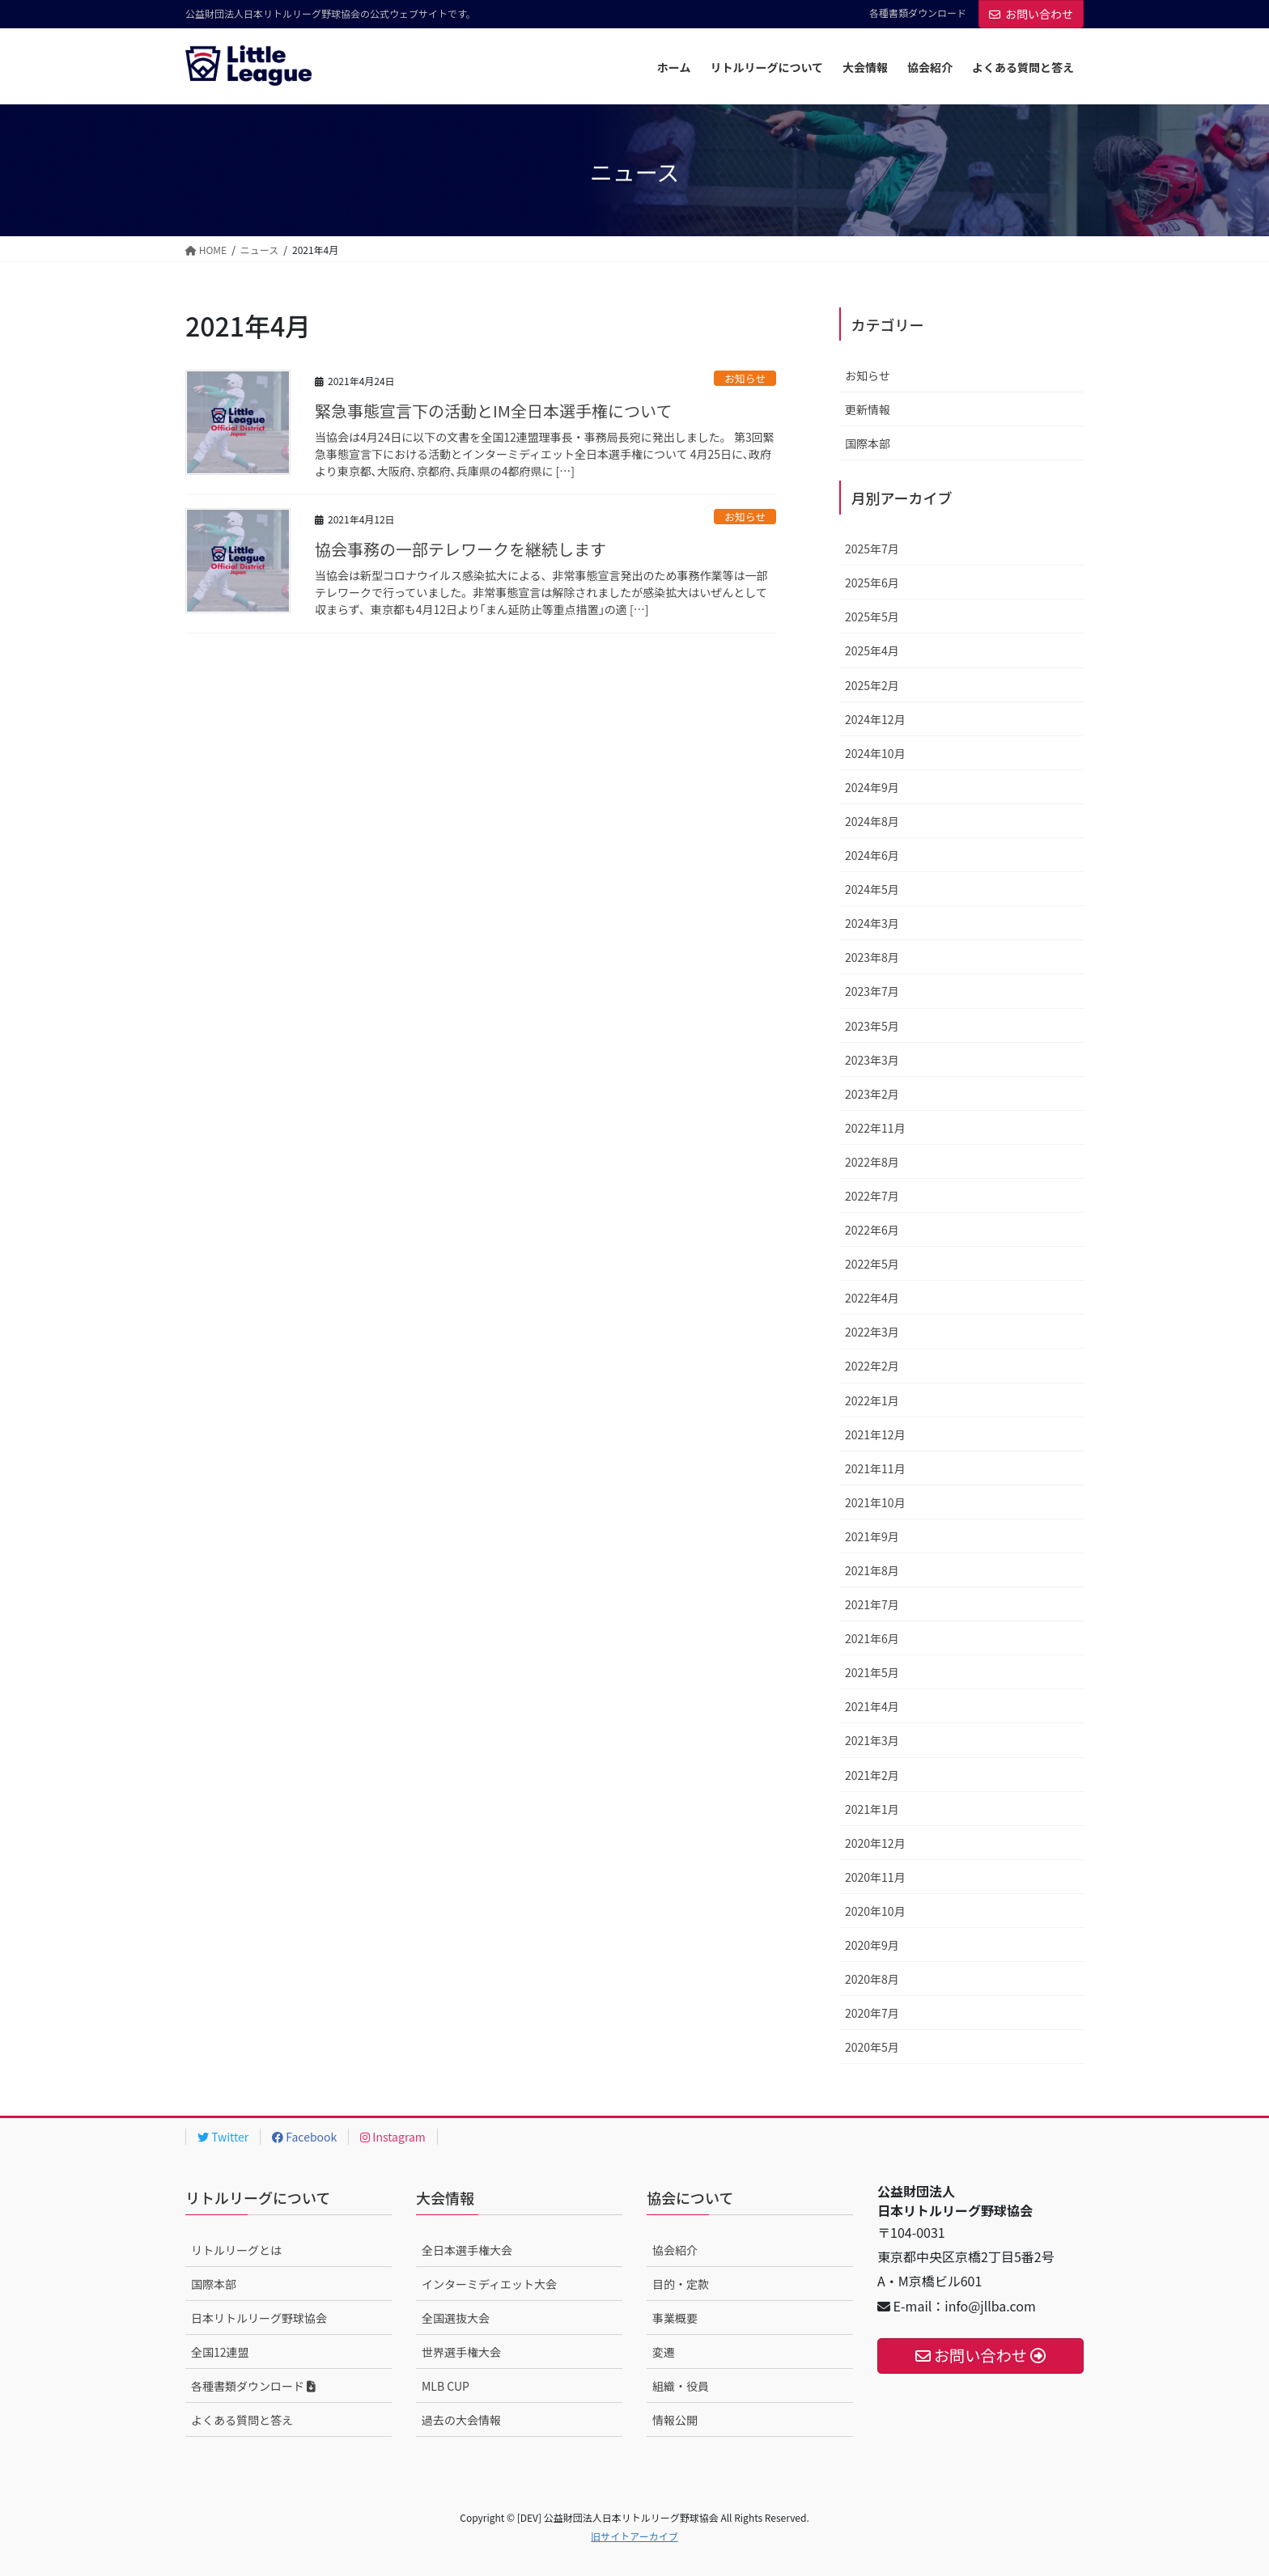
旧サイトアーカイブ (634, 2536)
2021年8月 (872, 1570)
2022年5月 (872, 1264)
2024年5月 (872, 889)
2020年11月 (875, 1877)
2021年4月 (872, 1706)
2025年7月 (872, 548)
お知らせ (745, 378)
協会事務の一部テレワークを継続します (460, 549)
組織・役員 (680, 2386)
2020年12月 (875, 1843)
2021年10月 (875, 1502)
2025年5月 (872, 616)
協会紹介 (675, 2250)
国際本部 (867, 443)
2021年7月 (872, 1604)
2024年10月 (875, 753)
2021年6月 (872, 1638)
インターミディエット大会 (489, 2284)
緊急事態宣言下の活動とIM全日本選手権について (494, 410)
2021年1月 (872, 1809)
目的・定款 (680, 2284)
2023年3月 (872, 1060)
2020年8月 (872, 1979)
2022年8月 (872, 1162)
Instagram (393, 2137)
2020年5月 (872, 2047)
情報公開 (675, 2420)
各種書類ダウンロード (917, 12)
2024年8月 (872, 821)
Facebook (304, 2137)
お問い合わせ (1031, 14)
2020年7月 (872, 2013)
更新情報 (867, 409)
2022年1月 (872, 1400)
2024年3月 (872, 923)
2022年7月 (872, 1196)
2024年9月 (872, 787)
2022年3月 (872, 1332)
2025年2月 (872, 685)
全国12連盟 (220, 2352)
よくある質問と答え (242, 2420)
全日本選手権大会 (467, 2250)
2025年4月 (872, 650)
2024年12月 (875, 719)
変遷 (663, 2352)
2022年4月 (872, 1298)
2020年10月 (875, 1911)
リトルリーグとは (236, 2250)
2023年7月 (872, 991)
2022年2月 (872, 1366)
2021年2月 (872, 1775)
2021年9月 (872, 1536)
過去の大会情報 (461, 2420)
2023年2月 (872, 1094)
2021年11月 (875, 1468)
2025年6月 (872, 582)
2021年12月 (875, 1434)
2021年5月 (872, 1672)
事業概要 (675, 2318)
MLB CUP (445, 2386)
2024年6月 (872, 855)
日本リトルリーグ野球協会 (259, 2318)
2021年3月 (872, 1740)
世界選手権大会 (461, 2352)
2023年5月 (872, 1026)
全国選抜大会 (456, 2318)
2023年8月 (872, 957)
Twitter (222, 2137)
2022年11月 (875, 1128)
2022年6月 (872, 1230)
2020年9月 (872, 1945)
